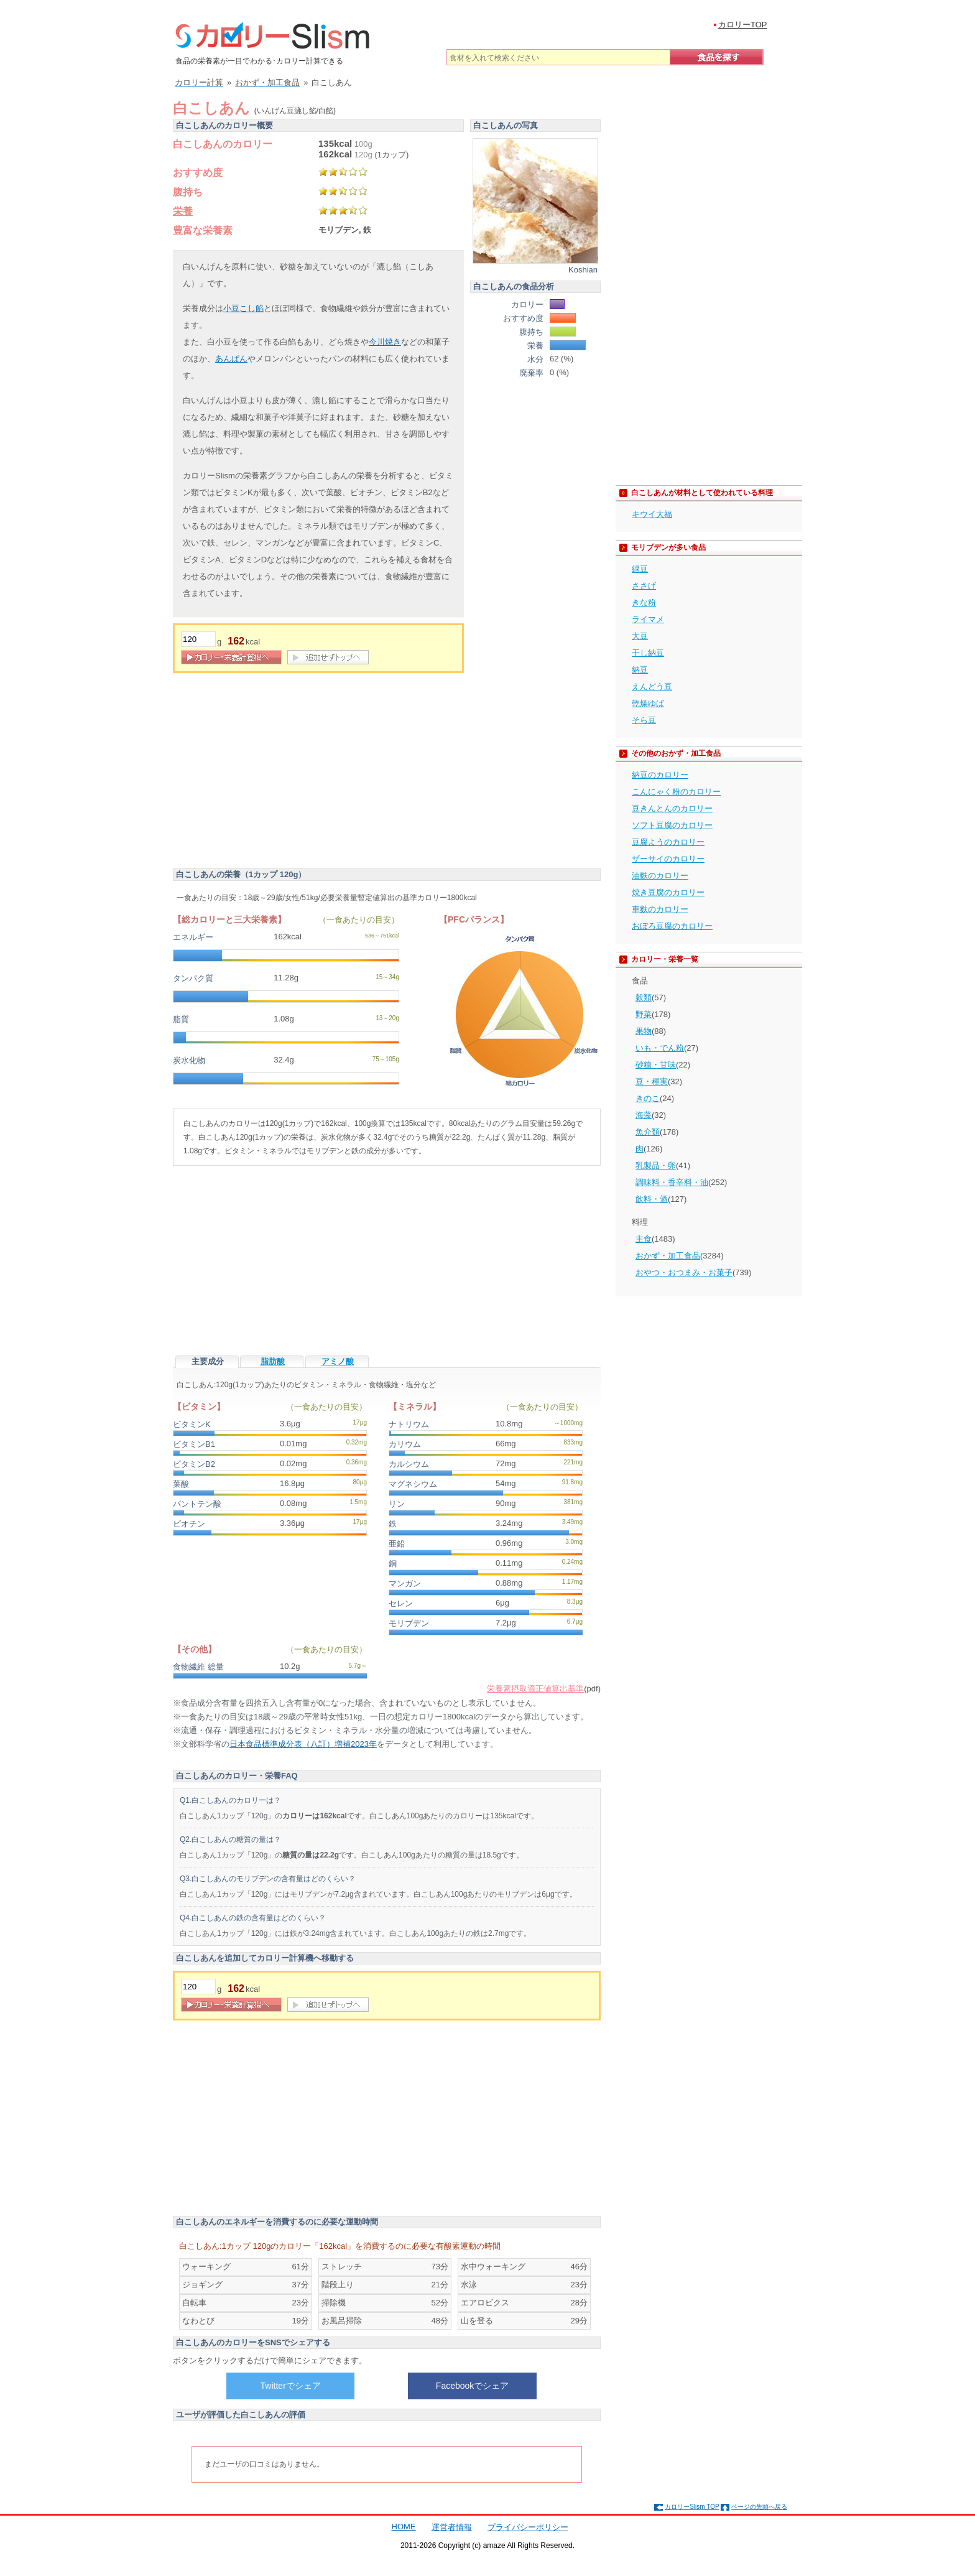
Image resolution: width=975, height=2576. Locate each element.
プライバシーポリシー (527, 2527)
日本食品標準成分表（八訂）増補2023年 (303, 1744)
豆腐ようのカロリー (668, 842)
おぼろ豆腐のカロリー (672, 926)
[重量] (198, 639)
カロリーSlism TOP (692, 2506)
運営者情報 (452, 2527)
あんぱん (231, 358)
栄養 (183, 211)
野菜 (643, 1014)
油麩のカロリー (660, 875)
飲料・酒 (651, 1199)
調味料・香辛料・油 (671, 1182)
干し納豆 (648, 653)
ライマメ (648, 619)
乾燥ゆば (648, 703)
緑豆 (640, 569)
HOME (404, 2526)
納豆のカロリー (660, 774)
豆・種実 (651, 1081)
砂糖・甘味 (655, 1064)
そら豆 (644, 720)
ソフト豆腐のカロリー (672, 825)
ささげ (644, 585)
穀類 (643, 997)
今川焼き (385, 341)
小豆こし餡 (243, 308)
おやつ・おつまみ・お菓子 (683, 1272)
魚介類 (647, 1132)
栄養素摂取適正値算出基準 (535, 1688)
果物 (643, 1031)
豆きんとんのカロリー (672, 808)
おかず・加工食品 (667, 1255)
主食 (643, 1239)
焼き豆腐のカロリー (668, 892)
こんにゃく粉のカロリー (676, 791)
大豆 (640, 636)
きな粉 (644, 602)
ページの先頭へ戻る (759, 2506)
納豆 (640, 669)
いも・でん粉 (659, 1048)
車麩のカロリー (660, 909)
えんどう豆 (652, 686)
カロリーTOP (742, 24)
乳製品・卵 (655, 1165)
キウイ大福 (652, 514)
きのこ (647, 1098)
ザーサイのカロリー (668, 858)
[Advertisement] (277, 773)
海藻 (643, 1115)
